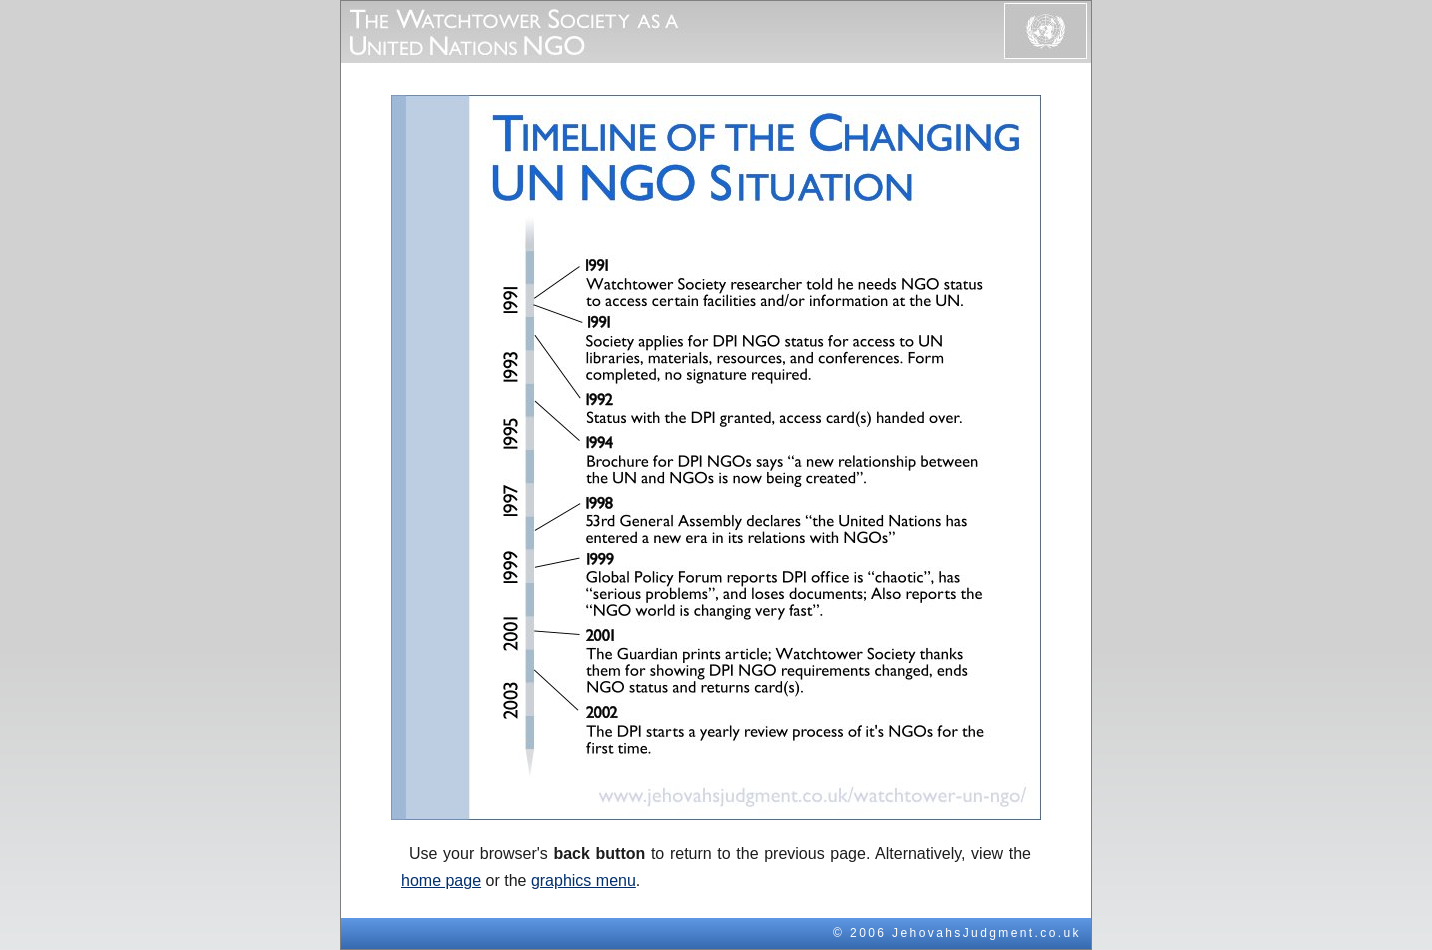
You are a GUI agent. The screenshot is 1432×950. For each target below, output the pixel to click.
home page (441, 880)
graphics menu (583, 880)
